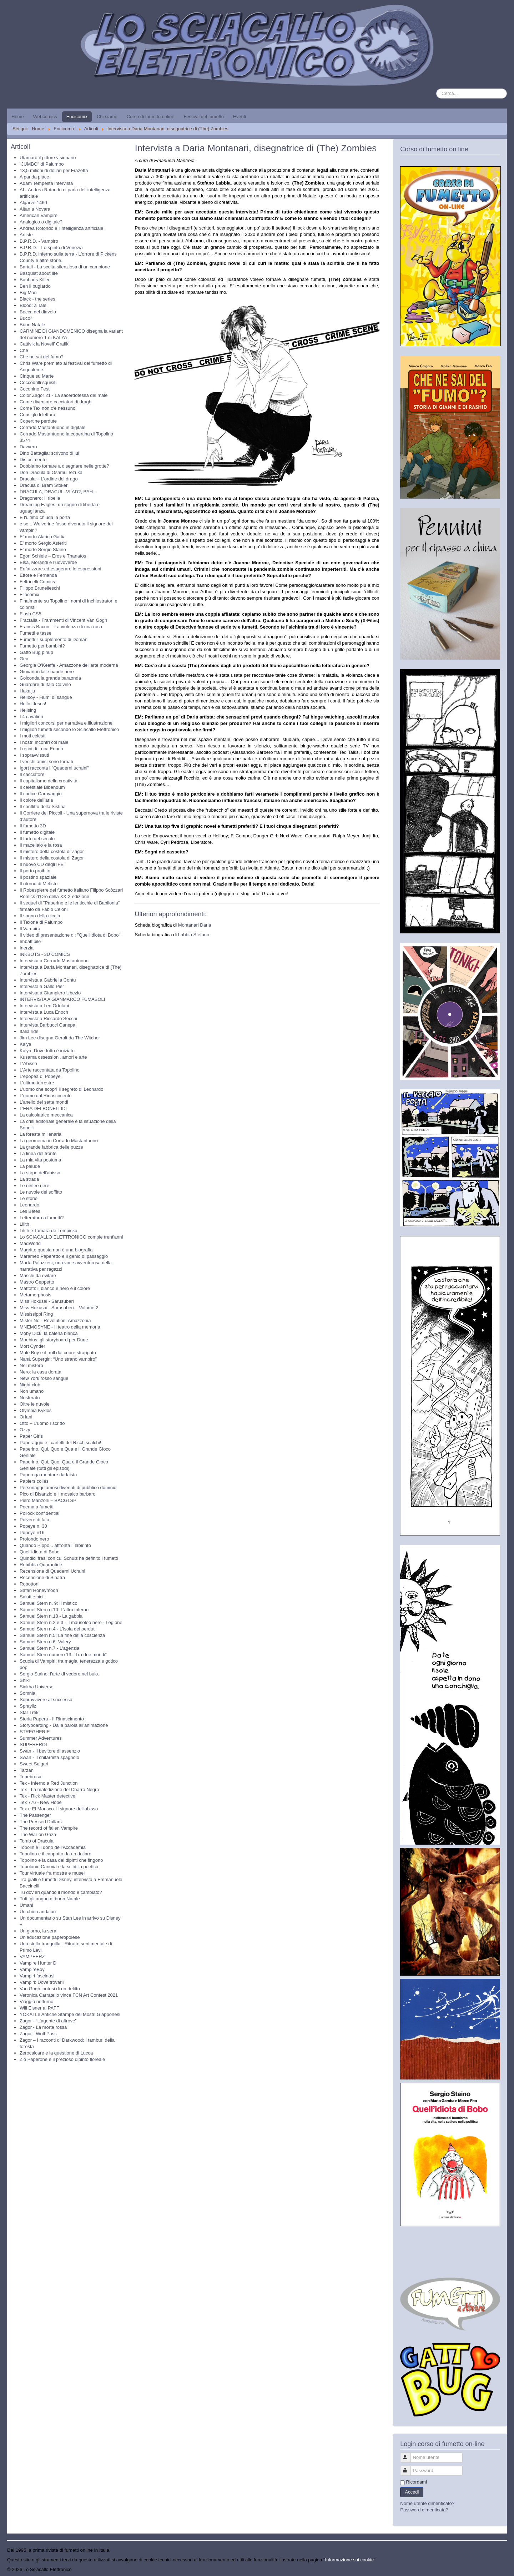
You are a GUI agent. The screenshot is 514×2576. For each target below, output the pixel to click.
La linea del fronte (38, 1153)
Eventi (239, 116)
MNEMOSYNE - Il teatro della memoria (60, 1327)
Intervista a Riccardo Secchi (48, 1018)
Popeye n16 (32, 1532)
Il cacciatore (32, 774)
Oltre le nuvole (35, 1404)
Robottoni (30, 1584)
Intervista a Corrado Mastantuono (54, 960)
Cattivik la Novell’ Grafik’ (45, 344)
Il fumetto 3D (33, 825)
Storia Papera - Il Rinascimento (52, 1718)
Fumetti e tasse (35, 633)
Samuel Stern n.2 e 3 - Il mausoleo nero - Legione (71, 1622)
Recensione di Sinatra (42, 1577)
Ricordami (416, 2482)
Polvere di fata (34, 1519)
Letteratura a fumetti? (42, 1217)
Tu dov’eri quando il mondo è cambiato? (61, 1892)
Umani (26, 1905)
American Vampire (38, 215)
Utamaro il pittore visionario (48, 157)
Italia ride (29, 1031)
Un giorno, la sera (38, 1931)
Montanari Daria (194, 925)
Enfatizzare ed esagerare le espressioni (60, 568)
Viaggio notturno (36, 2001)
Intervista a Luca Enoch (44, 1012)
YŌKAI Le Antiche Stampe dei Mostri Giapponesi (70, 2014)
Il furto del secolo (37, 838)
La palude (30, 1166)
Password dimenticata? (424, 2509)
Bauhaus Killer (35, 279)
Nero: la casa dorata (40, 1372)
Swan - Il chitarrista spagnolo (49, 1757)
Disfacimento (33, 459)
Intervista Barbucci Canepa (47, 1025)
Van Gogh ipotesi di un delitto (50, 1988)
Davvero (28, 446)
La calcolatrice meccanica (46, 1115)
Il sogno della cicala (40, 915)
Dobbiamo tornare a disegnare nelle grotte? (64, 466)
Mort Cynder (32, 1346)
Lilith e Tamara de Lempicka (48, 1230)
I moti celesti (32, 735)
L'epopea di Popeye (40, 1076)
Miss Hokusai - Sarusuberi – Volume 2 (59, 1307)
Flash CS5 (30, 613)
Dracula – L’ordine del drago (49, 479)
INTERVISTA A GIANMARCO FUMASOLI (62, 999)
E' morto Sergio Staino (43, 549)
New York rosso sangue (44, 1378)
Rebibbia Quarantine (41, 1564)
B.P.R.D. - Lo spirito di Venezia (51, 247)
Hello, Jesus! (33, 703)
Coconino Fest (35, 389)
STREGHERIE (35, 1731)
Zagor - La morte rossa (43, 2027)
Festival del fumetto (203, 116)
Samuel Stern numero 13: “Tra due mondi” (63, 1654)
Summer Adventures (41, 1738)
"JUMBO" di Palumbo (42, 164)
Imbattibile (30, 941)
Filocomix (29, 594)
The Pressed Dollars (41, 1821)
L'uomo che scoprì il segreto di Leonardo (61, 1089)
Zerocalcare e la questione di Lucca (56, 2053)
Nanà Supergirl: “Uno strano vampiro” (58, 1359)
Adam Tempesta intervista (46, 183)
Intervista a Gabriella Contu (48, 980)
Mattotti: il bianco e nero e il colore (55, 1288)
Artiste (26, 234)
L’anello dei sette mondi (44, 1102)
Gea (24, 658)
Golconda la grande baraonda (50, 678)
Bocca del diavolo (38, 311)
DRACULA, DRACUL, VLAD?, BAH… (58, 491)
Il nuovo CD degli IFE (42, 864)
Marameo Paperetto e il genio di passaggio (64, 1256)
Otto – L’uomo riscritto (42, 1423)
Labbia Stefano (193, 934)
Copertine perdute (38, 421)
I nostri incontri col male (44, 742)
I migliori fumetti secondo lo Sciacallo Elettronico (69, 729)
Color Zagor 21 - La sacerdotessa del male (63, 395)
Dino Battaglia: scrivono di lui (49, 453)
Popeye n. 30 (33, 1526)
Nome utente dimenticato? (427, 2503)
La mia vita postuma (40, 1160)
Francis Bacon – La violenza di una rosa (61, 626)
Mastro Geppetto (37, 1282)
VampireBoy (32, 1969)
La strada (29, 1179)
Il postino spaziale (38, 877)
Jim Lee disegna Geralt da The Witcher (60, 1037)
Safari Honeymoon (39, 1590)
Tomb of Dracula (37, 1841)
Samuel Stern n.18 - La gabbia (51, 1616)
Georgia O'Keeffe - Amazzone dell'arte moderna (69, 665)
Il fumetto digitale (37, 832)
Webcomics (45, 116)
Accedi (412, 2492)
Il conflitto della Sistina (43, 806)
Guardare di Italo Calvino (45, 684)
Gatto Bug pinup (36, 652)
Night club (30, 1384)
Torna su (498, 2569)
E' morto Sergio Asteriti (43, 543)
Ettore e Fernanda (38, 575)
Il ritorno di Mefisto (38, 883)
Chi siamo (107, 116)
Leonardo (29, 1205)
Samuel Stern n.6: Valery (45, 1641)
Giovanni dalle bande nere (47, 671)
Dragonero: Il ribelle (40, 498)
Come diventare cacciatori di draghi (56, 401)
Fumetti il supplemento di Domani (54, 639)
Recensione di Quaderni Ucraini (52, 1571)
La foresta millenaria (40, 1134)
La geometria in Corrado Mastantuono (59, 1140)
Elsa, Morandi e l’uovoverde (48, 562)
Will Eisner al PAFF (39, 2008)
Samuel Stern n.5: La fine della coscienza (62, 1635)
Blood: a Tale (33, 305)
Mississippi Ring (36, 1314)
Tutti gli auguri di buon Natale (50, 1898)
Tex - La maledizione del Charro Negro (59, 1789)
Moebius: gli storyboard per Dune (54, 1339)
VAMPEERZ (32, 1956)
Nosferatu (30, 1397)
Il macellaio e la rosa (41, 845)
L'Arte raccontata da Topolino (50, 1070)
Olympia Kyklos (36, 1410)
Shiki (25, 1680)
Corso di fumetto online (151, 116)
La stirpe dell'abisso (40, 1172)
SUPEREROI (33, 1744)
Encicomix (76, 116)
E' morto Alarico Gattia (43, 536)
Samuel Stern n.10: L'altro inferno (54, 1609)
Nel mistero (31, 1365)
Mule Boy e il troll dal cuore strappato (58, 1352)
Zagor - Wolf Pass (38, 2033)
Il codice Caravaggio (41, 793)
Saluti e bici (31, 1596)
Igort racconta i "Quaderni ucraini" (54, 768)
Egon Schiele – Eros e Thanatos (53, 556)
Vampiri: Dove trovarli (42, 1982)
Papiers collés (34, 1481)
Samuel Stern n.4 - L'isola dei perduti (58, 1629)
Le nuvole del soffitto (41, 1192)
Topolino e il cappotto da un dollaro (55, 1853)
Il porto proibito (35, 870)
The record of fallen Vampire (49, 1828)
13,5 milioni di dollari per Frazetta (54, 170)
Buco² (26, 318)
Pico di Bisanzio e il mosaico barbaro (57, 1494)
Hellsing (28, 710)
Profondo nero (34, 1539)
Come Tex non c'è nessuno (47, 408)
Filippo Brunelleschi (40, 588)
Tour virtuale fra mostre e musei (52, 1873)
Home (17, 116)
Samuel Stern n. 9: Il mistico (48, 1603)
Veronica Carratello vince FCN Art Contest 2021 (69, 1995)
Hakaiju (27, 691)
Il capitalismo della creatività (48, 780)
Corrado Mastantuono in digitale (52, 427)
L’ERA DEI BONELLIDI (43, 1108)
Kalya (25, 1044)
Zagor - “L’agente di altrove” (48, 2020)
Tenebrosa (30, 1776)
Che (24, 350)
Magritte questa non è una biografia (56, 1249)
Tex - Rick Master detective (47, 1796)
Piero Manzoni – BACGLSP (48, 1500)
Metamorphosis (35, 1294)
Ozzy (25, 1429)
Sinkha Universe (37, 1686)
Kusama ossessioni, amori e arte (53, 1057)
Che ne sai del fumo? (42, 356)
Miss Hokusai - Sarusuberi (47, 1301)
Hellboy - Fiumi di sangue (46, 697)
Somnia (27, 1693)
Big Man (28, 292)
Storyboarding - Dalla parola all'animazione (64, 1725)
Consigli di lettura (37, 414)
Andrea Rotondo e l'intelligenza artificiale (61, 228)
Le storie (28, 1198)
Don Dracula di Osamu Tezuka (51, 472)
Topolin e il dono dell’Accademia (53, 1847)
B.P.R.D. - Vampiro (39, 241)
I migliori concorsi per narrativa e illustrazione (66, 723)
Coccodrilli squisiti (38, 382)
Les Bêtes (30, 1211)
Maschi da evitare (38, 1275)
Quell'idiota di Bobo (40, 1551)
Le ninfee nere (34, 1185)
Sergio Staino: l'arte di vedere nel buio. (59, 1674)
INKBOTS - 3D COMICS (45, 954)
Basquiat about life (39, 273)
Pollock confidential (39, 1513)
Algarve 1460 (33, 202)
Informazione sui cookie (349, 2559)
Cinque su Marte (37, 376)
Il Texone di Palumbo (41, 922)
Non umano (32, 1391)
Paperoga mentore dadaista (48, 1474)
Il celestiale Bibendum (42, 787)
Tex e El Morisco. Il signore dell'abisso (59, 1808)
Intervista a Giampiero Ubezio (50, 992)
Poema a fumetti (37, 1506)
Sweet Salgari (34, 1763)
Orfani (26, 1417)
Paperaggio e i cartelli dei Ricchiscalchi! (60, 1442)
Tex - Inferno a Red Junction (49, 1783)
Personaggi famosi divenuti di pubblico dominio (68, 1487)
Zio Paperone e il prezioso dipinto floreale (62, 2059)
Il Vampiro (30, 928)
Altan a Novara (35, 209)
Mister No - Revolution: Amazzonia (55, 1320)
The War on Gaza (38, 1834)
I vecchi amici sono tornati (46, 761)
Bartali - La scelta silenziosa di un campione (65, 266)
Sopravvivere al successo (46, 1699)
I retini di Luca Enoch (41, 748)
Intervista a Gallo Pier (42, 986)
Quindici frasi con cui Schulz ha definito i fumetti (69, 1558)
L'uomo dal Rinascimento (46, 1095)
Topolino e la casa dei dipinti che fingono (61, 1860)
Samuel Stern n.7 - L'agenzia (49, 1648)
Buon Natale (32, 324)
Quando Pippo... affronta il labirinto (55, 1545)
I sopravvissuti (34, 755)
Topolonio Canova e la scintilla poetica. (60, 1866)
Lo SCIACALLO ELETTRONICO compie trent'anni (71, 1237)
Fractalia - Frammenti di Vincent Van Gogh (63, 620)
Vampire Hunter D (38, 1963)
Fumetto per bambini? (42, 646)
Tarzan (27, 1770)
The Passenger (35, 1815)
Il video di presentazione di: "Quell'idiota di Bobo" (70, 935)
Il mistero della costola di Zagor (52, 851)
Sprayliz (28, 1706)
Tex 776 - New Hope (41, 1802)
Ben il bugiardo (35, 286)
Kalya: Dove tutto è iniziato (47, 1050)
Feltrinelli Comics (37, 581)
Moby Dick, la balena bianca (49, 1333)
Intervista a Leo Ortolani (44, 1005)
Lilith (24, 1224)
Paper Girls (31, 1436)
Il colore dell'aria (36, 800)
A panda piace (34, 177)
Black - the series (37, 299)
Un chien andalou (38, 1911)
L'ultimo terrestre (37, 1082)
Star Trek (29, 1712)
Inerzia (27, 948)
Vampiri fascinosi (37, 1975)
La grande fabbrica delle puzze (51, 1147)
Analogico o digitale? (41, 222)
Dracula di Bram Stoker (43, 485)
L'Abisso (28, 1063)
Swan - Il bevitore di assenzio (50, 1751)
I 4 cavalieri (31, 716)
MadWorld (30, 1243)
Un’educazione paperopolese (50, 1937)
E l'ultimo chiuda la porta (45, 517)
